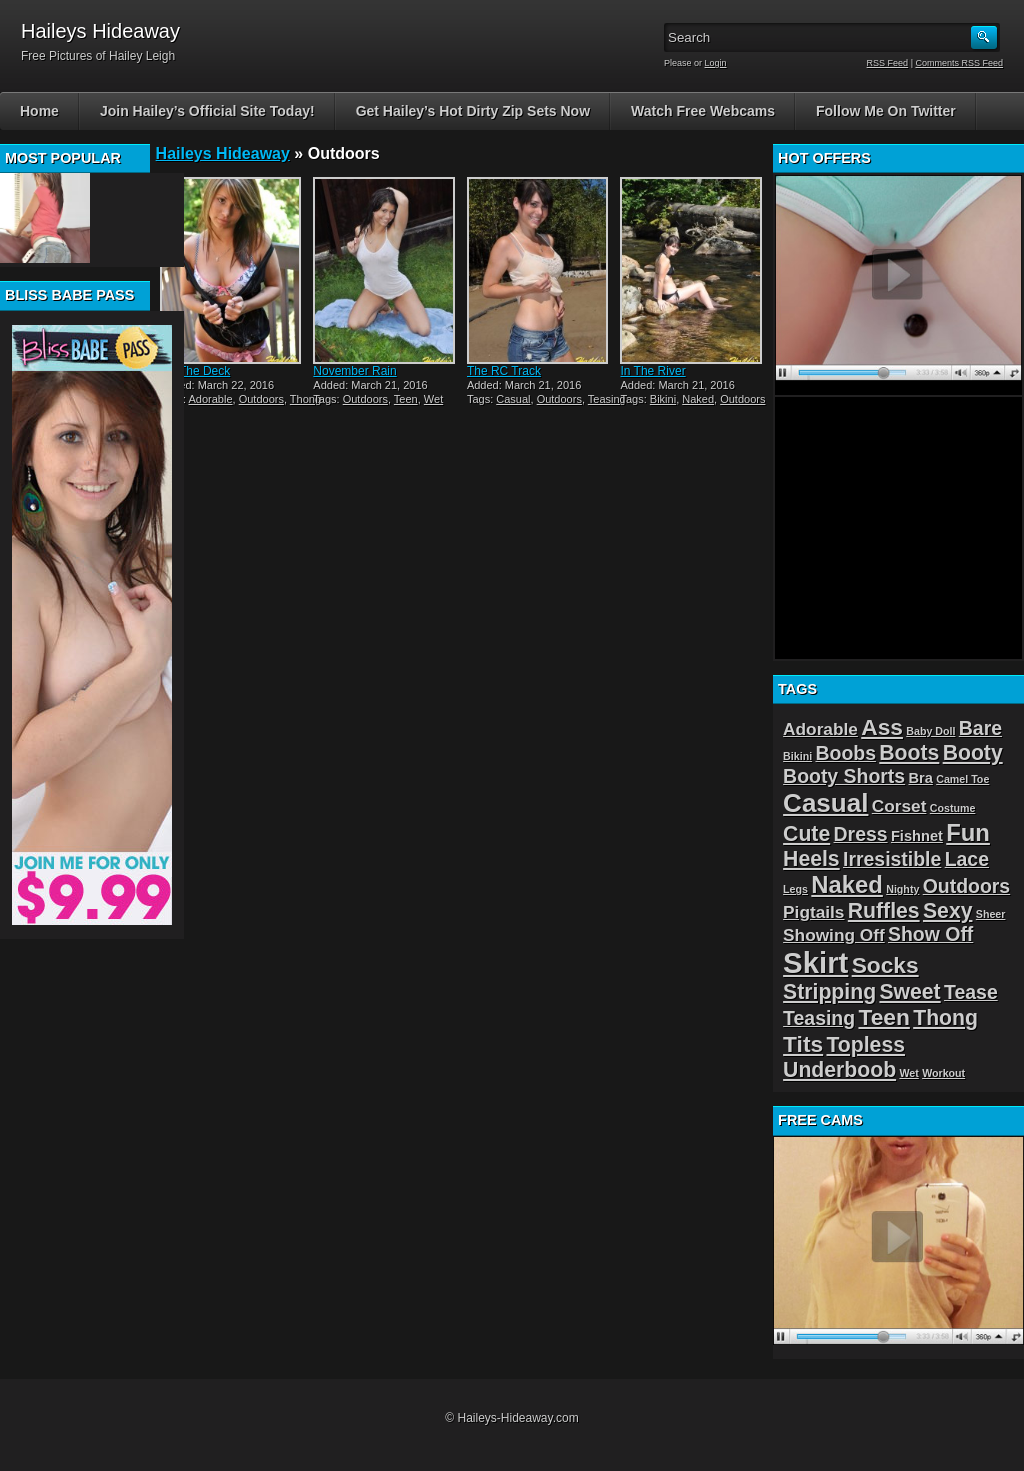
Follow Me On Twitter (886, 111)
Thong (305, 399)
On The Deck (195, 371)
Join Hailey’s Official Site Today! (207, 111)
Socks (885, 965)
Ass (882, 727)
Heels (811, 858)
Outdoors (261, 399)
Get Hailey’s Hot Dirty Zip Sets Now (473, 111)
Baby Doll (930, 731)
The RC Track (504, 371)
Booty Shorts (844, 776)
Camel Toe (962, 779)
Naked (698, 399)
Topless (865, 1044)
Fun (968, 832)
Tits (803, 1044)
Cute (806, 833)
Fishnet (917, 836)
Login (716, 63)
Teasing (607, 399)
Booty (973, 752)
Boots (909, 752)
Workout (943, 1073)
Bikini (663, 399)
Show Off (930, 934)
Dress (861, 834)
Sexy (947, 910)
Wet (433, 399)
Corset (899, 806)
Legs (795, 889)
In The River (652, 371)
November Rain (354, 371)
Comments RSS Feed (959, 63)
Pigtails (813, 912)
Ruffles (884, 910)
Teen (406, 399)
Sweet (909, 991)
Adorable (211, 399)
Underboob (839, 1069)
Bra (920, 778)
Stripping (829, 991)
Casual (513, 399)
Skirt (815, 962)
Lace (967, 859)
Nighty (902, 889)
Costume (953, 808)
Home (39, 111)
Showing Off (834, 935)
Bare (980, 728)
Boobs (845, 753)
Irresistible (892, 859)
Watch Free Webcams (703, 111)
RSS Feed (888, 63)
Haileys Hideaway (223, 153)
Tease (971, 992)
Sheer (991, 914)
